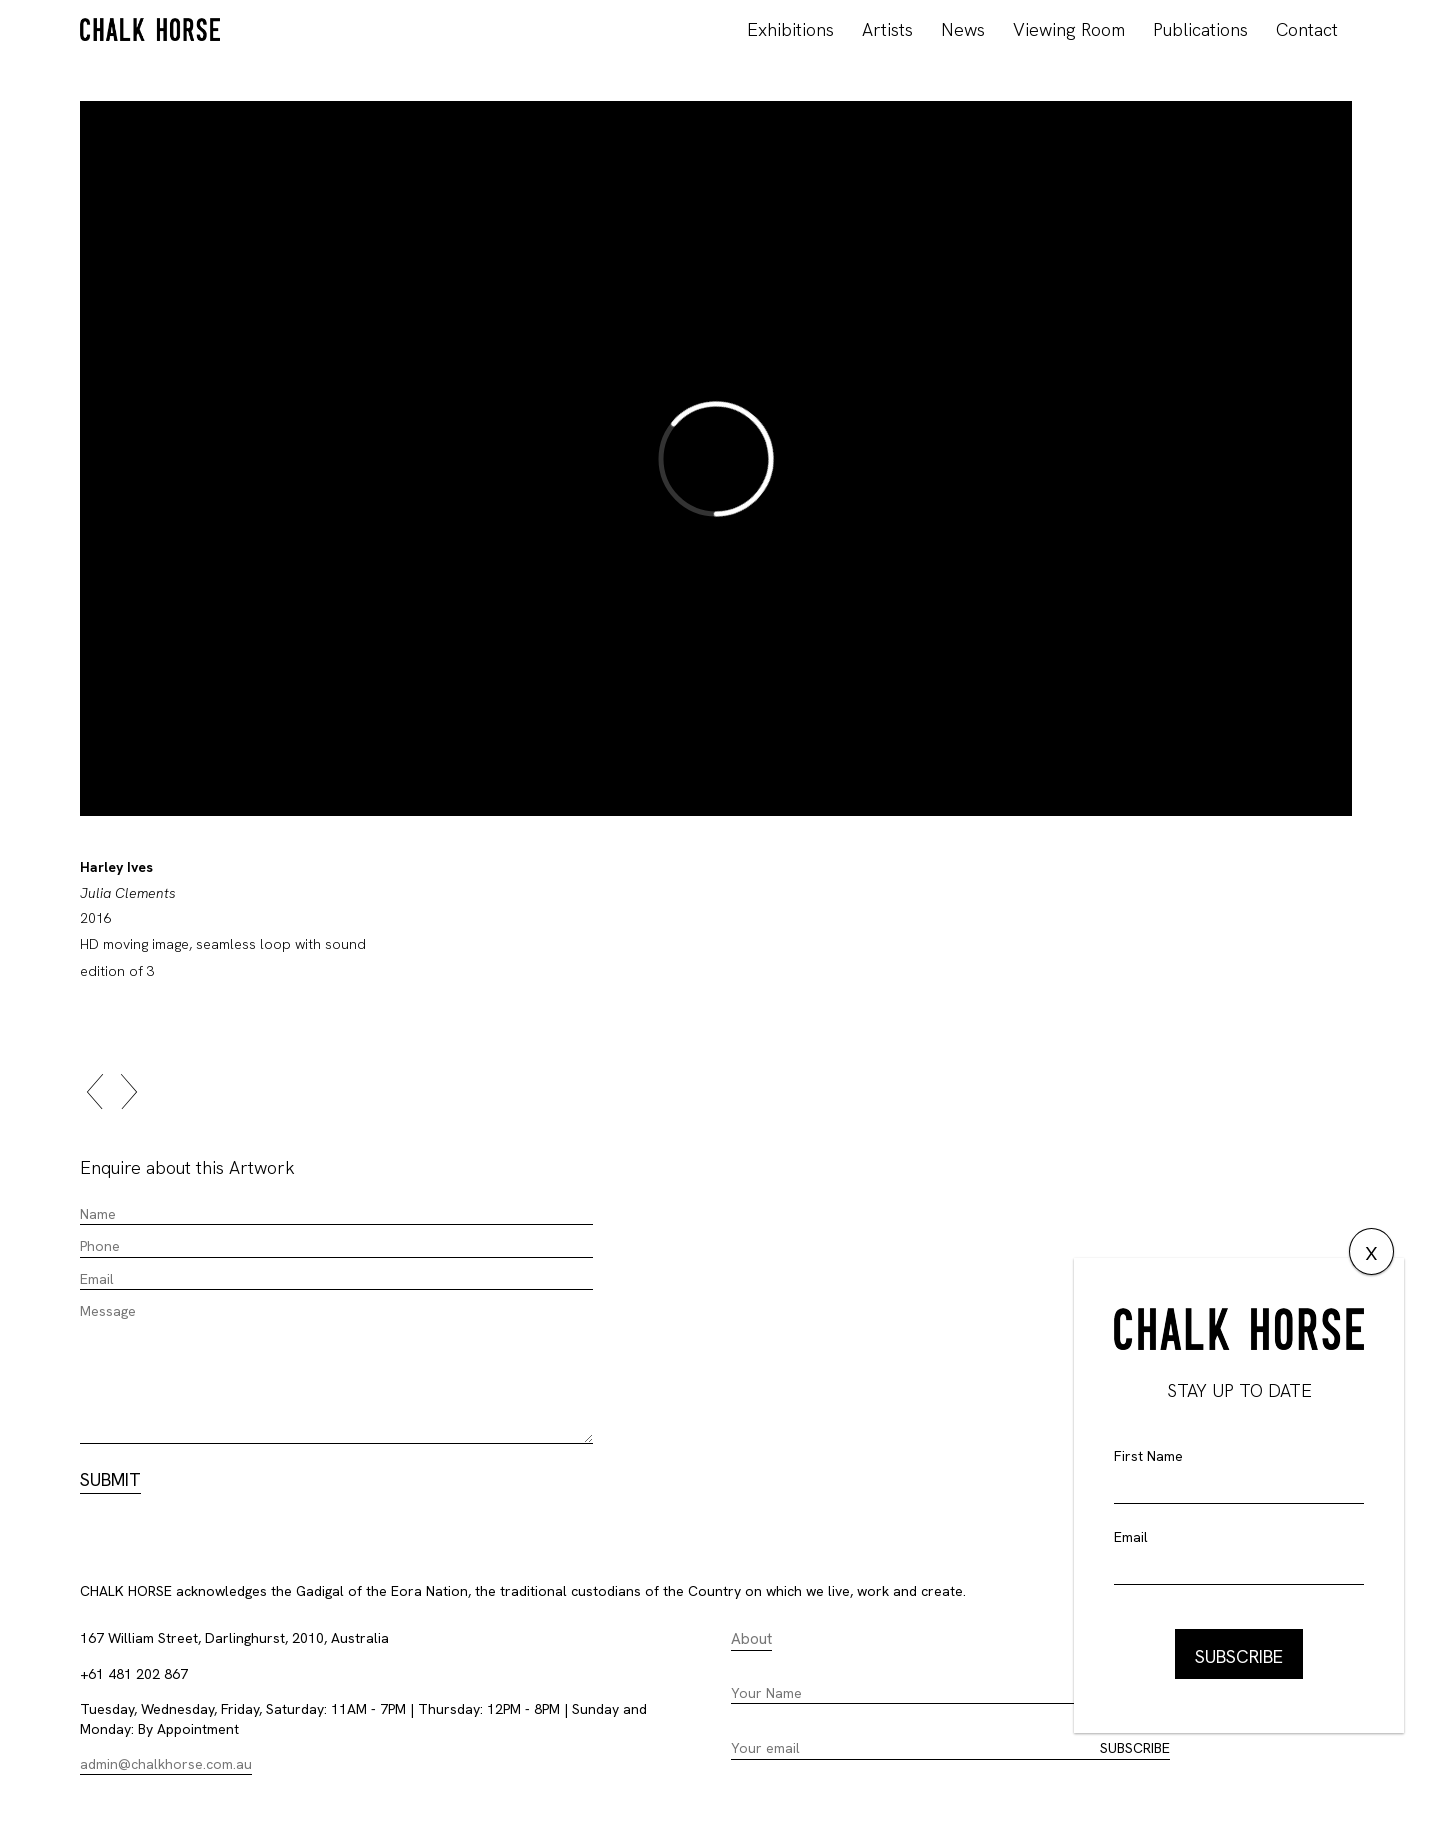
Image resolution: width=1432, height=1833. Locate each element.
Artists (887, 29)
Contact (1307, 29)
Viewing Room (1069, 29)
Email (1131, 1537)
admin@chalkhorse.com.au (166, 1764)
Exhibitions (790, 29)
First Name (1148, 1456)
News (963, 29)
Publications (1200, 29)
